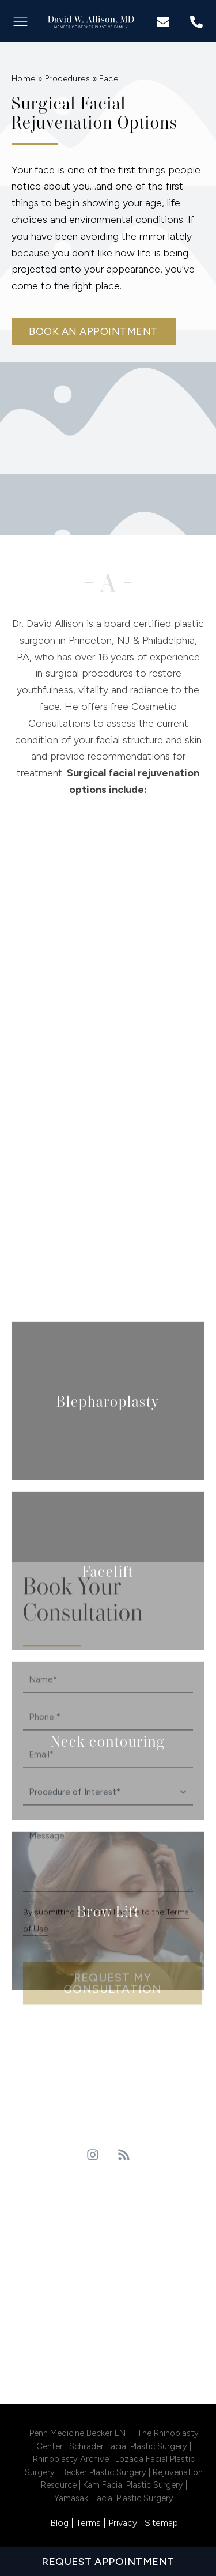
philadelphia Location (108, 2293)
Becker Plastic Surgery (103, 2472)
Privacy (122, 2522)
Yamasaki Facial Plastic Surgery (113, 2498)
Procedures (67, 79)
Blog (59, 2522)
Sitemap (161, 2522)
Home (24, 79)
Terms (88, 2522)
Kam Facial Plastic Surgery (133, 2485)
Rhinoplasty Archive (72, 2459)
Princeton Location (108, 2198)
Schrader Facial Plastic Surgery (129, 2446)
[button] (20, 21)
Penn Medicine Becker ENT (80, 2433)
